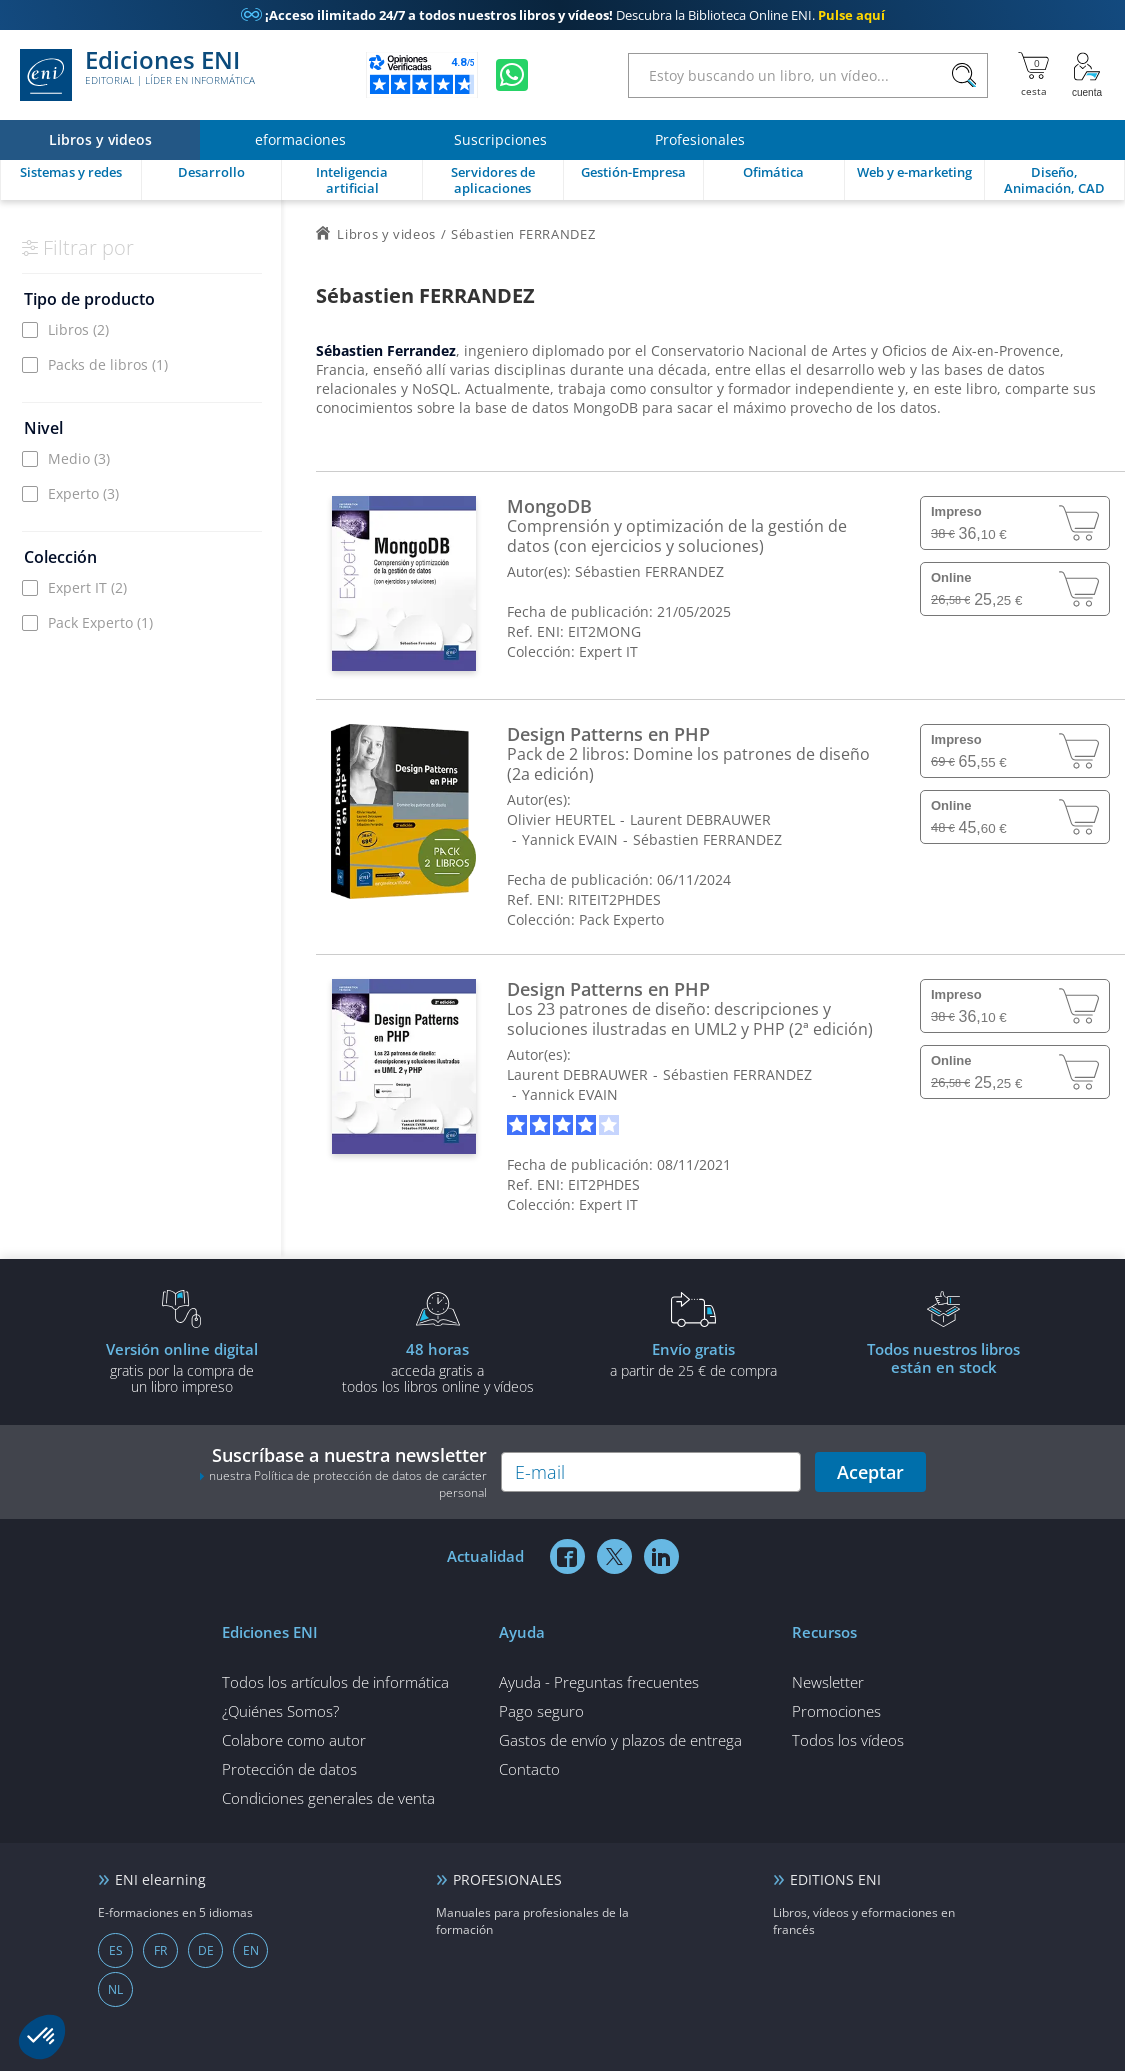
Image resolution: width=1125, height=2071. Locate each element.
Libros (78, 329)
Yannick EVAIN (570, 839)
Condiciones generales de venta (328, 1798)
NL (115, 1989)
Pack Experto (100, 622)
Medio (79, 458)
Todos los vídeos (848, 1740)
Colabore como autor (294, 1740)
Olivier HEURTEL (561, 819)
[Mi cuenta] (1087, 75)
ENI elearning (160, 1879)
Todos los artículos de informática (335, 1682)
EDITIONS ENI (835, 1879)
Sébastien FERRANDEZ (649, 571)
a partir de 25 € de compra (694, 1359)
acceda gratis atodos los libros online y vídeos (438, 1367)
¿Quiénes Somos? (280, 1711)
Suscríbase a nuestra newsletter (343, 1472)
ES (116, 1950)
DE (206, 1950)
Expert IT (87, 587)
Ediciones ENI (137, 75)
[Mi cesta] (1033, 75)
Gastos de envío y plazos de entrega (620, 1740)
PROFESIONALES (507, 1879)
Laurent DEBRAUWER (700, 819)
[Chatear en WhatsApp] (512, 75)
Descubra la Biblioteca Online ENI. (563, 15)
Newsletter (828, 1682)
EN (251, 1950)
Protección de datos (289, 1769)
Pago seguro (541, 1711)
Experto (83, 493)
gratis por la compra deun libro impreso (182, 1367)
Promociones (836, 1711)
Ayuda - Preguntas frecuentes (599, 1682)
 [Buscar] (964, 76)
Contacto (529, 1769)
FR (160, 1950)
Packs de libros (108, 364)
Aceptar (870, 1472)
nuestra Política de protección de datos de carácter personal (348, 1484)
